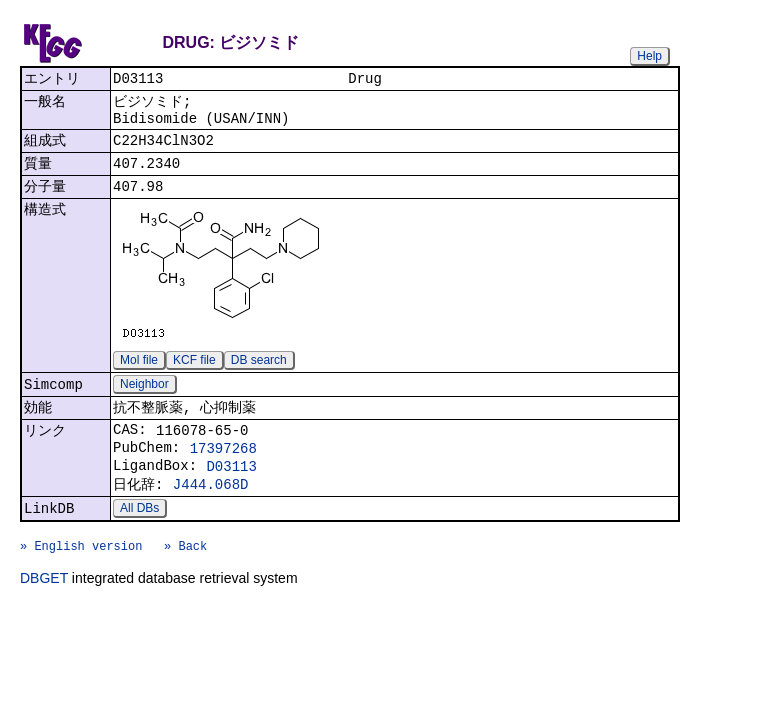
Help (649, 56)
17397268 (223, 472)
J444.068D (211, 514)
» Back (185, 584)
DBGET (44, 620)
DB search (259, 375)
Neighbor (144, 401)
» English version (81, 584)
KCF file (194, 375)
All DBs (139, 541)
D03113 (231, 493)
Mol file (139, 375)
